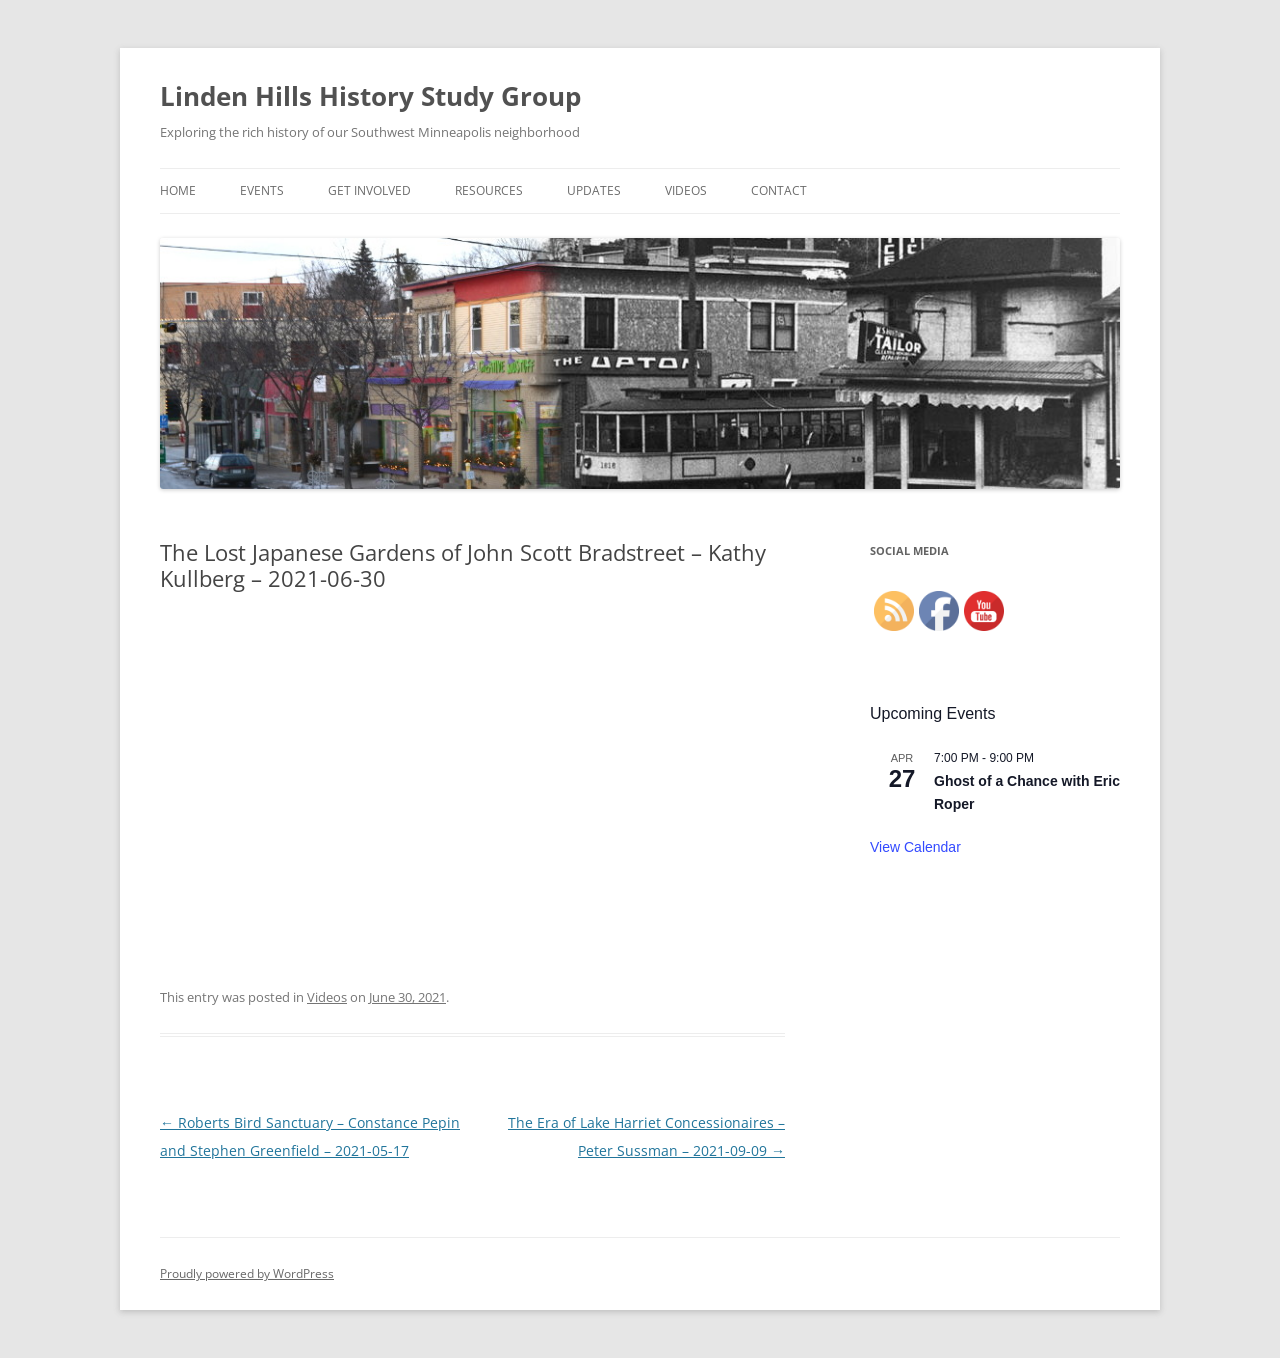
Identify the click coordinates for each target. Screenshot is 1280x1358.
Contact (779, 190)
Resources (489, 190)
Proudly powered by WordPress (247, 1273)
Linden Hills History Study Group (370, 96)
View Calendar (915, 847)
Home (178, 190)
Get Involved (369, 190)
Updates (594, 190)
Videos (686, 190)
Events (262, 190)
